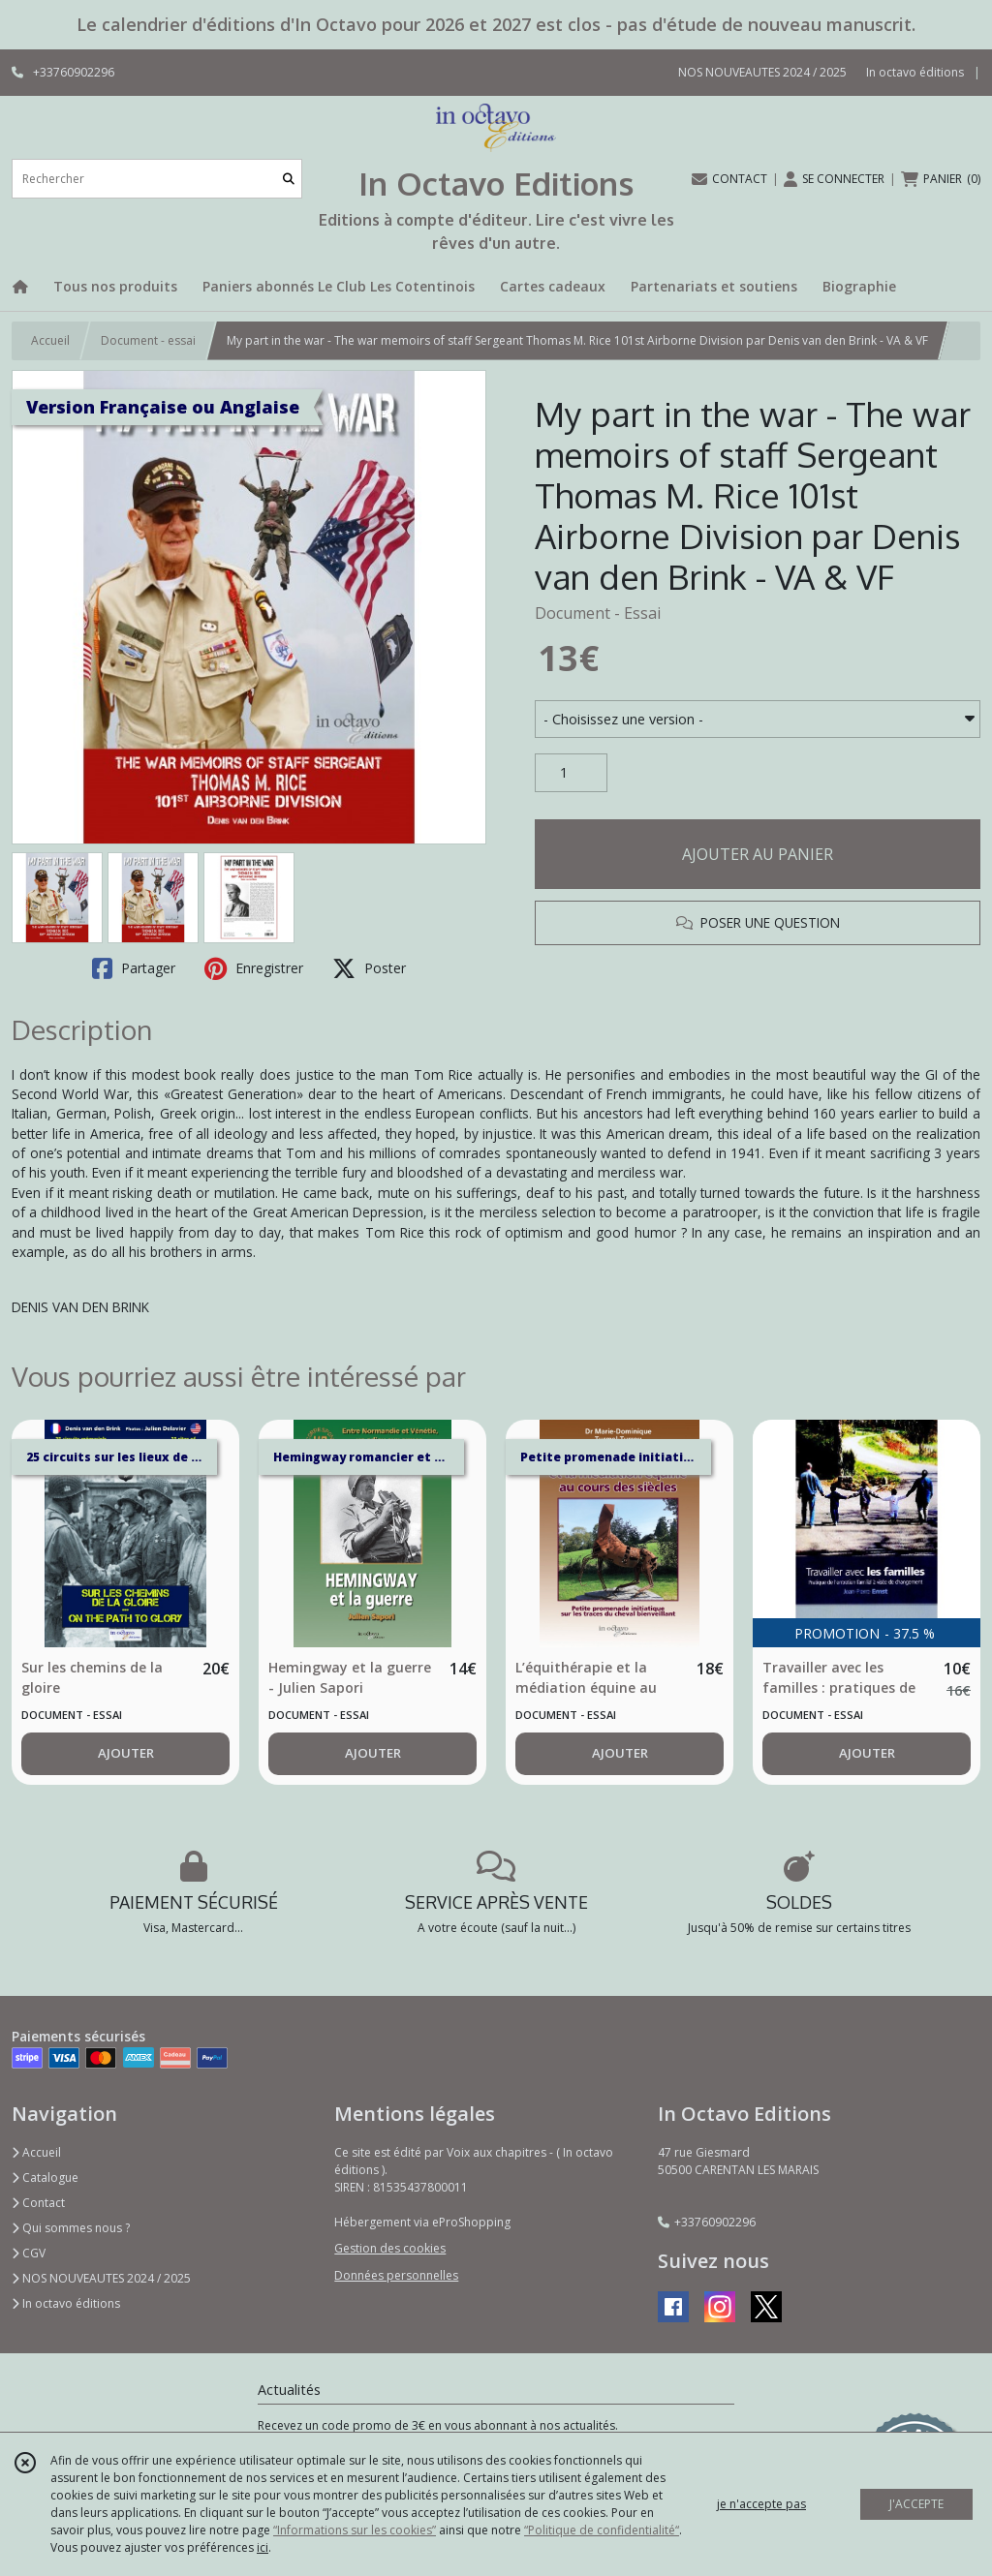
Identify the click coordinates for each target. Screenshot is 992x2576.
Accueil (50, 340)
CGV (29, 2253)
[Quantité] (571, 772)
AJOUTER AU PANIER (757, 854)
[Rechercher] (288, 179)
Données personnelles (396, 2275)
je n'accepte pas (761, 2504)
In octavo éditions (66, 2303)
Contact (38, 2202)
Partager (133, 968)
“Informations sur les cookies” (354, 2530)
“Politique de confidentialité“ (601, 2530)
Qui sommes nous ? (71, 2228)
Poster (369, 968)
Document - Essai (598, 613)
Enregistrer (253, 968)
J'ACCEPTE (916, 2504)
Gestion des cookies (390, 2248)
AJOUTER (126, 1753)
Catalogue (45, 2177)
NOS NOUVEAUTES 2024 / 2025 (101, 2278)
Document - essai (148, 340)
